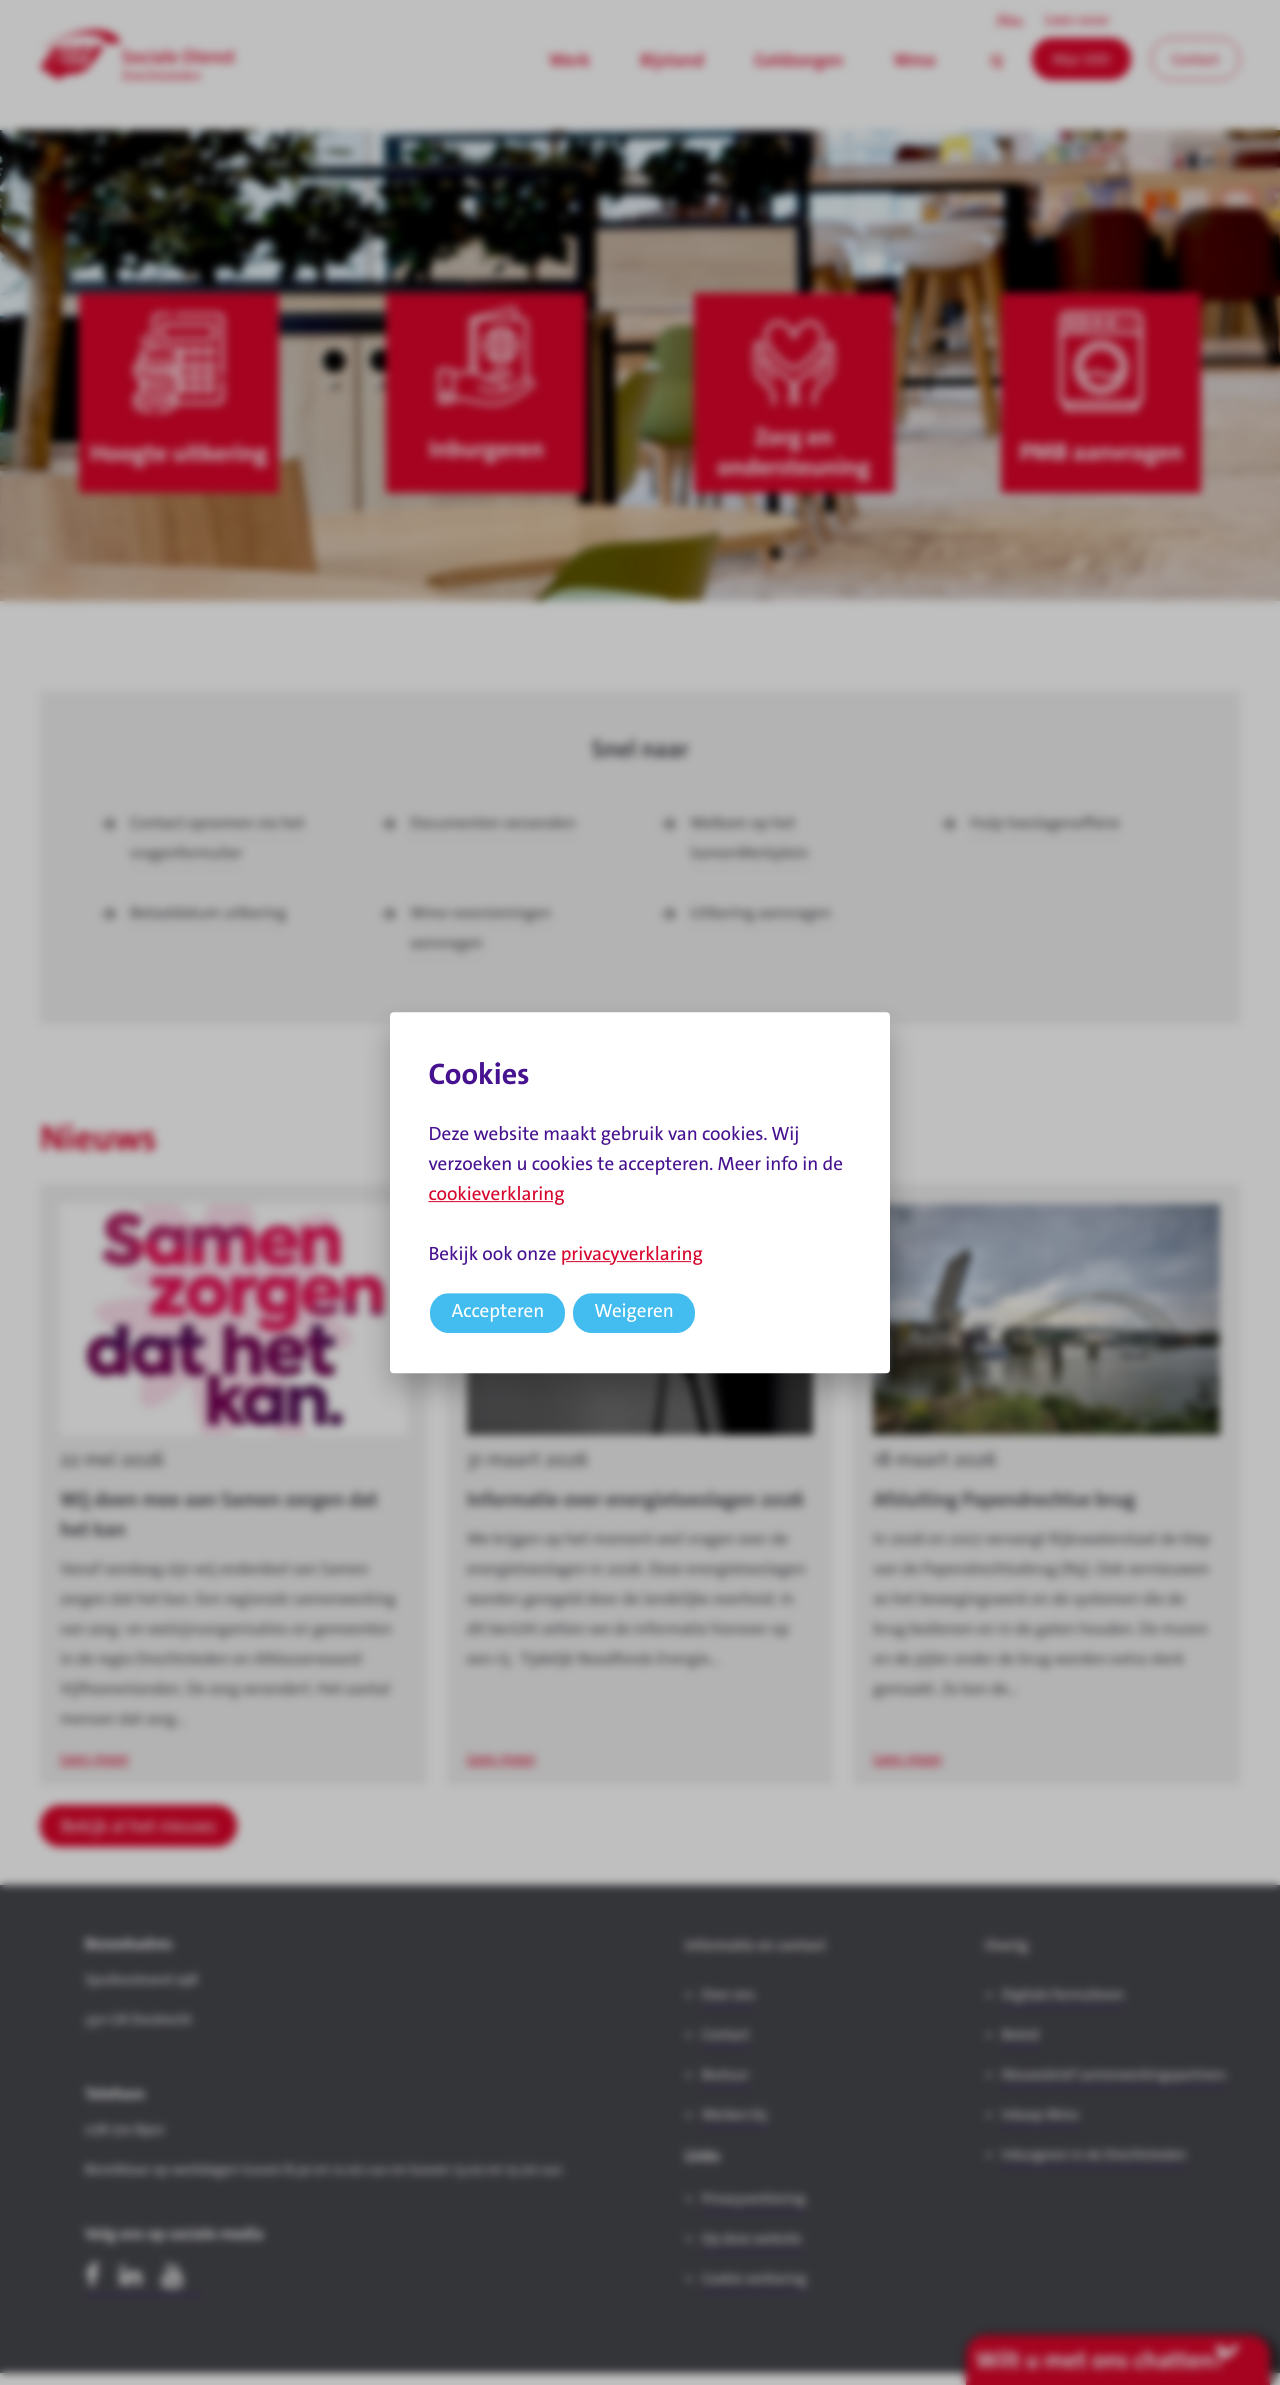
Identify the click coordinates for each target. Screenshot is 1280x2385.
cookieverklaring (496, 1194)
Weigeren (634, 1311)
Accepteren (497, 1311)
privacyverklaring (632, 1254)
